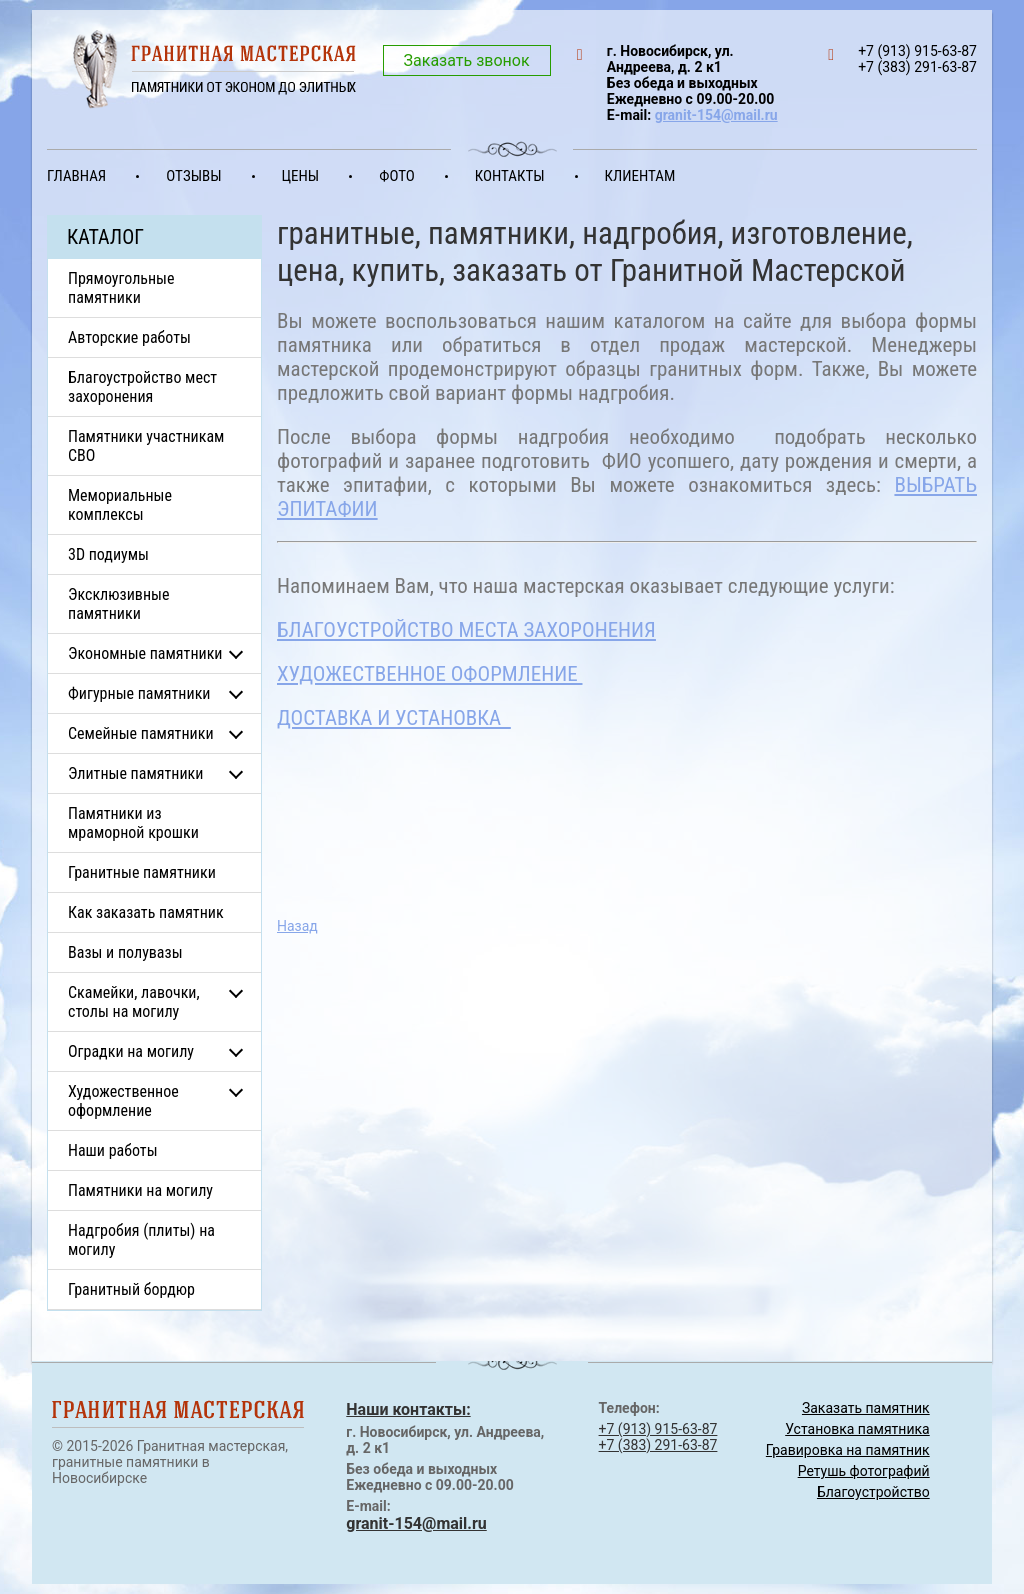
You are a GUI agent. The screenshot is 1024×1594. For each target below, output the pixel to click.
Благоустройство (873, 1492)
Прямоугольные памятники (121, 288)
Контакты (510, 176)
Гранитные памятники (142, 872)
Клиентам (640, 176)
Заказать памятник (866, 1408)
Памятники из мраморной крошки (133, 823)
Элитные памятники (135, 773)
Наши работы (113, 1150)
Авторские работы (129, 337)
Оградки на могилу (131, 1051)
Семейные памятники (141, 733)
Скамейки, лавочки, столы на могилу (134, 1002)
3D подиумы (108, 554)
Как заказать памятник (146, 912)
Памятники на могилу (140, 1190)
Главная (76, 176)
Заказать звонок (467, 60)
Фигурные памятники (139, 693)
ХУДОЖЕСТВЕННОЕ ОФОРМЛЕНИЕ (429, 674)
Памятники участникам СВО (146, 446)
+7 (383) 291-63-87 (658, 1445)
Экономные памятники (145, 653)
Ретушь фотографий (864, 1471)
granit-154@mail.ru (716, 115)
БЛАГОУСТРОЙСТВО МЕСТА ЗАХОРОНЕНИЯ (466, 630)
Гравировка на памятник (848, 1450)
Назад (297, 926)
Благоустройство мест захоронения (142, 387)
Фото (397, 176)
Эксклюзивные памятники (118, 604)
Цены (301, 176)
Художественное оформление (123, 1101)
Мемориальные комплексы (120, 505)
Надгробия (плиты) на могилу (141, 1240)
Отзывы (193, 176)
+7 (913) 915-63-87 (658, 1429)
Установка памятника (857, 1429)
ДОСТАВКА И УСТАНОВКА (394, 718)
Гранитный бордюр (131, 1289)
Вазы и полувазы (125, 952)
